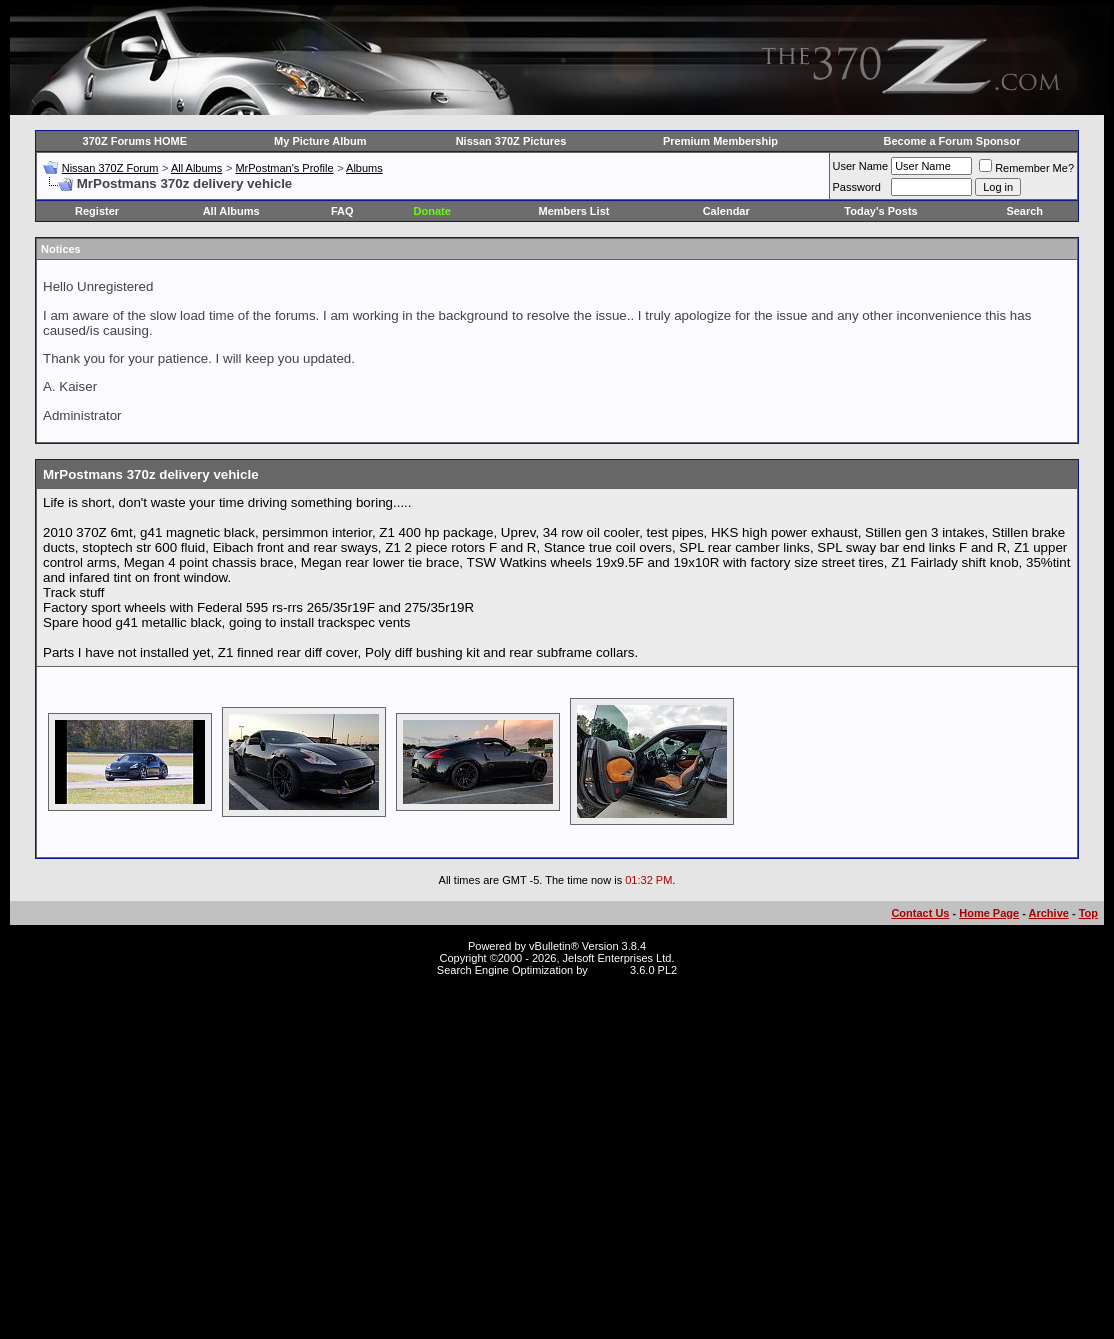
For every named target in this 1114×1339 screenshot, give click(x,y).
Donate (432, 211)
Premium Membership (720, 141)
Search (1024, 211)
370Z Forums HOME (135, 141)
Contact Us (920, 913)
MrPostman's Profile (284, 168)
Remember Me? (1026, 168)
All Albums (196, 168)
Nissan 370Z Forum (110, 168)
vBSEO (609, 970)
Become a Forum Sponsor (952, 141)
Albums (364, 168)
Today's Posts (880, 211)
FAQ (342, 211)
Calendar (726, 211)
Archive (1049, 913)
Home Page (989, 913)
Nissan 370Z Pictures (511, 141)
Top (1088, 913)
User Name (861, 166)
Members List (574, 211)
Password (857, 187)
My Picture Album (320, 141)
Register (97, 211)
